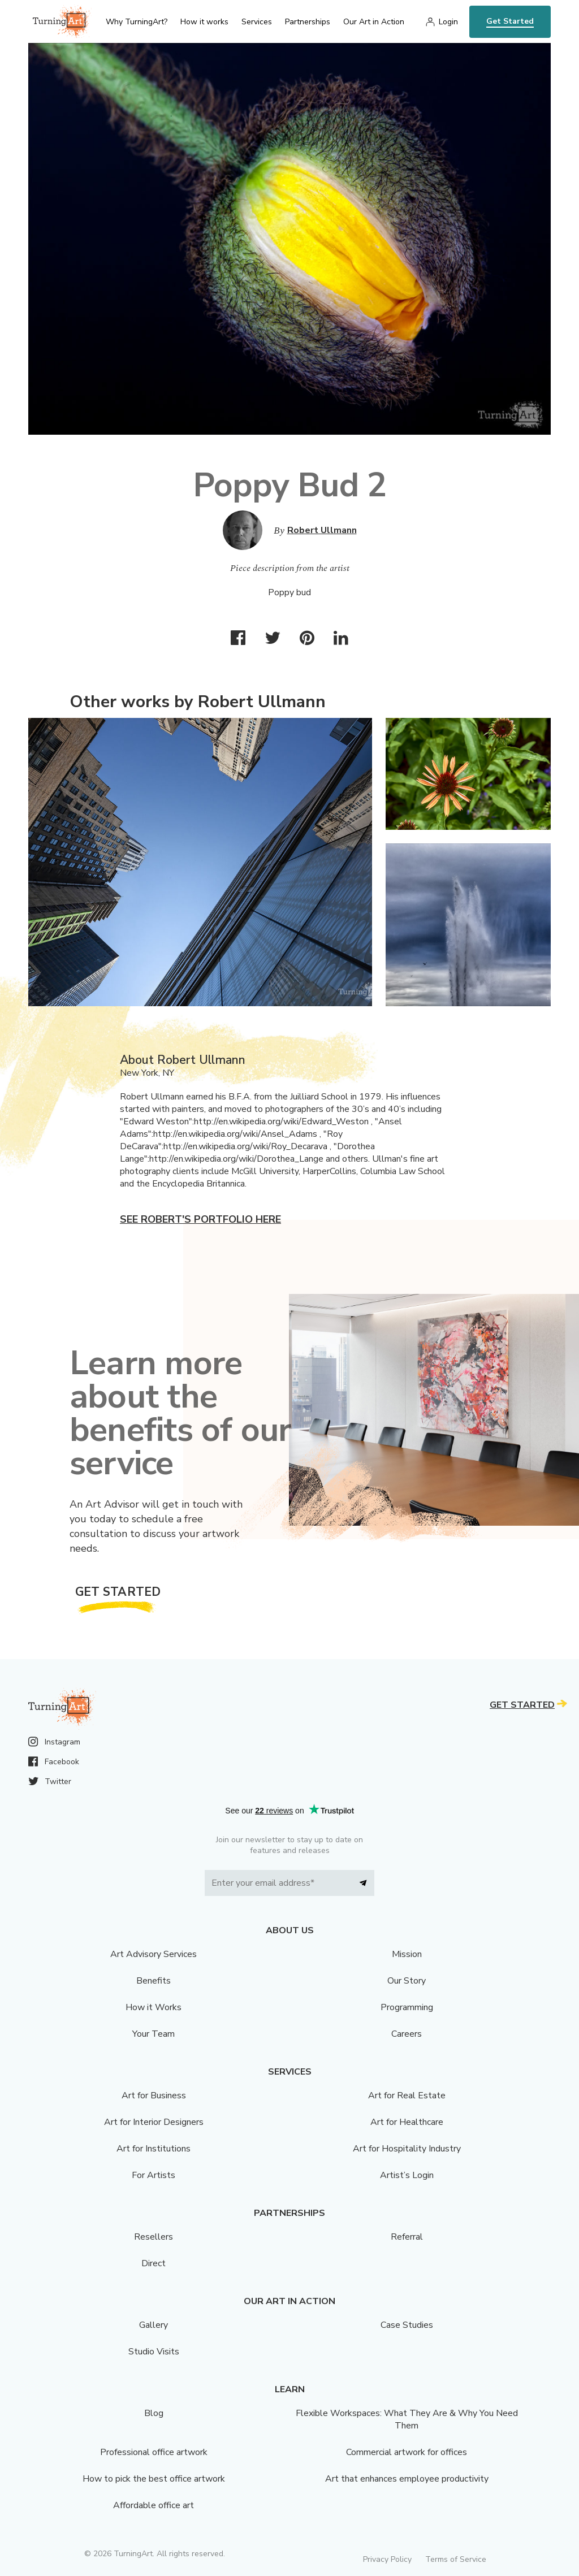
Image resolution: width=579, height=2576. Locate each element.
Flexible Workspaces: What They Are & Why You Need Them (407, 2419)
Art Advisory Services (153, 1954)
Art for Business (154, 2095)
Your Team (153, 2034)
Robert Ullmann (322, 530)
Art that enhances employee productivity (407, 2479)
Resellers (153, 2237)
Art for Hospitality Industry (407, 2148)
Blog (153, 2413)
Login (448, 21)
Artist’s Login (407, 2175)
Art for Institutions (153, 2148)
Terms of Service (455, 2559)
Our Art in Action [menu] (373, 21)
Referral (407, 2237)
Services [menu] (256, 21)
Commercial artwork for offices (406, 2452)
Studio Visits (153, 2351)
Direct (153, 2263)
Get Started (510, 21)
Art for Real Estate (407, 2095)
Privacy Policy (387, 2559)
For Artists (153, 2175)
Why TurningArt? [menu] (136, 21)
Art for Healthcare (406, 2122)
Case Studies (407, 2325)
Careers (406, 2034)
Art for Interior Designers (154, 2122)
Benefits (153, 1981)
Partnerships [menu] (307, 21)
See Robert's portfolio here (200, 1219)
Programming (407, 2007)
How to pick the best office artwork (154, 2479)
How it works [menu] (204, 21)
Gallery (153, 2325)
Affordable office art (153, 2505)
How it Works (154, 2007)
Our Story (406, 1981)
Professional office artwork (154, 2452)
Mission (407, 1954)
